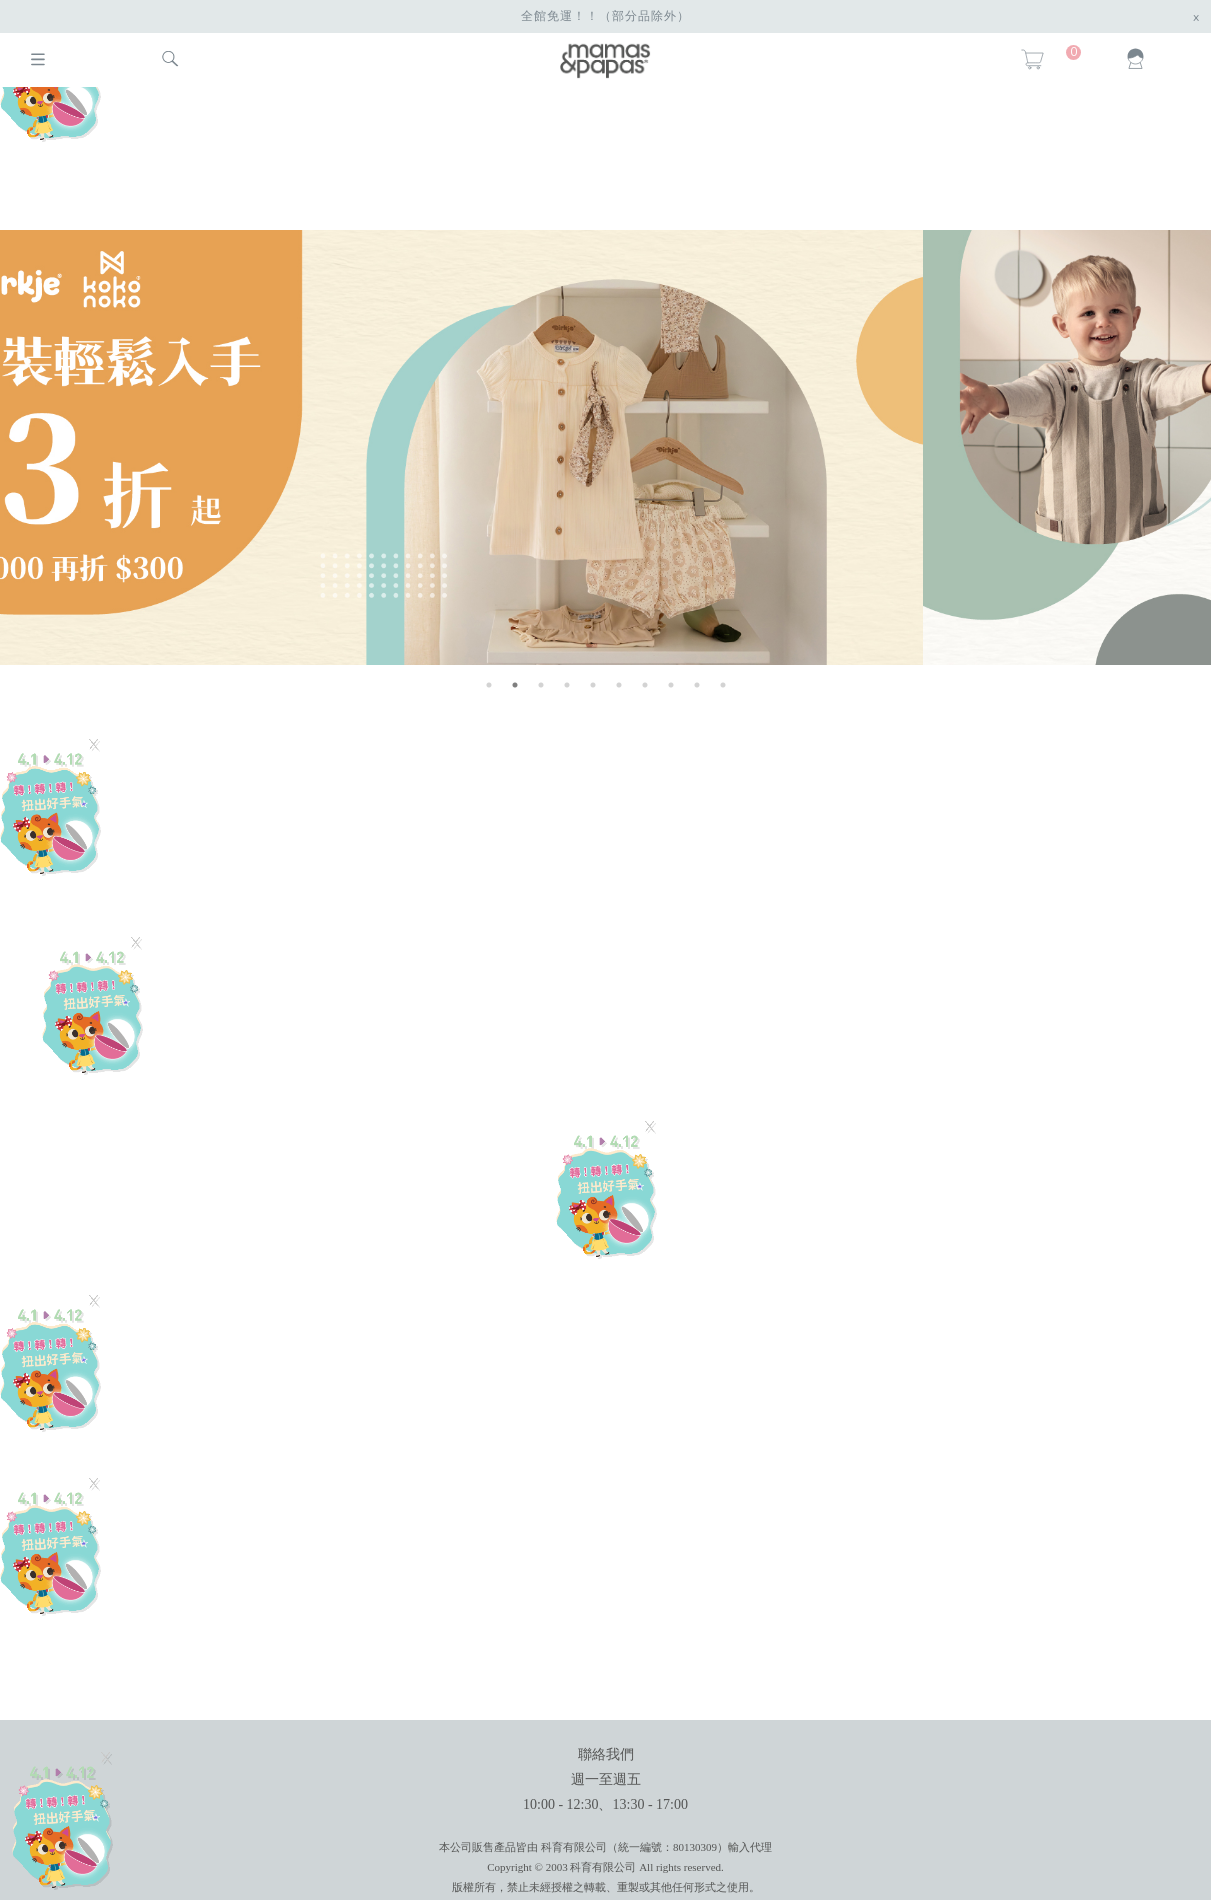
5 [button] (593, 685)
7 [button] (645, 685)
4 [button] (567, 685)
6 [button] (619, 685)
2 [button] (515, 685)
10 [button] (723, 685)
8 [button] (671, 685)
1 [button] (489, 685)
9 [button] (697, 685)
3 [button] (541, 685)
